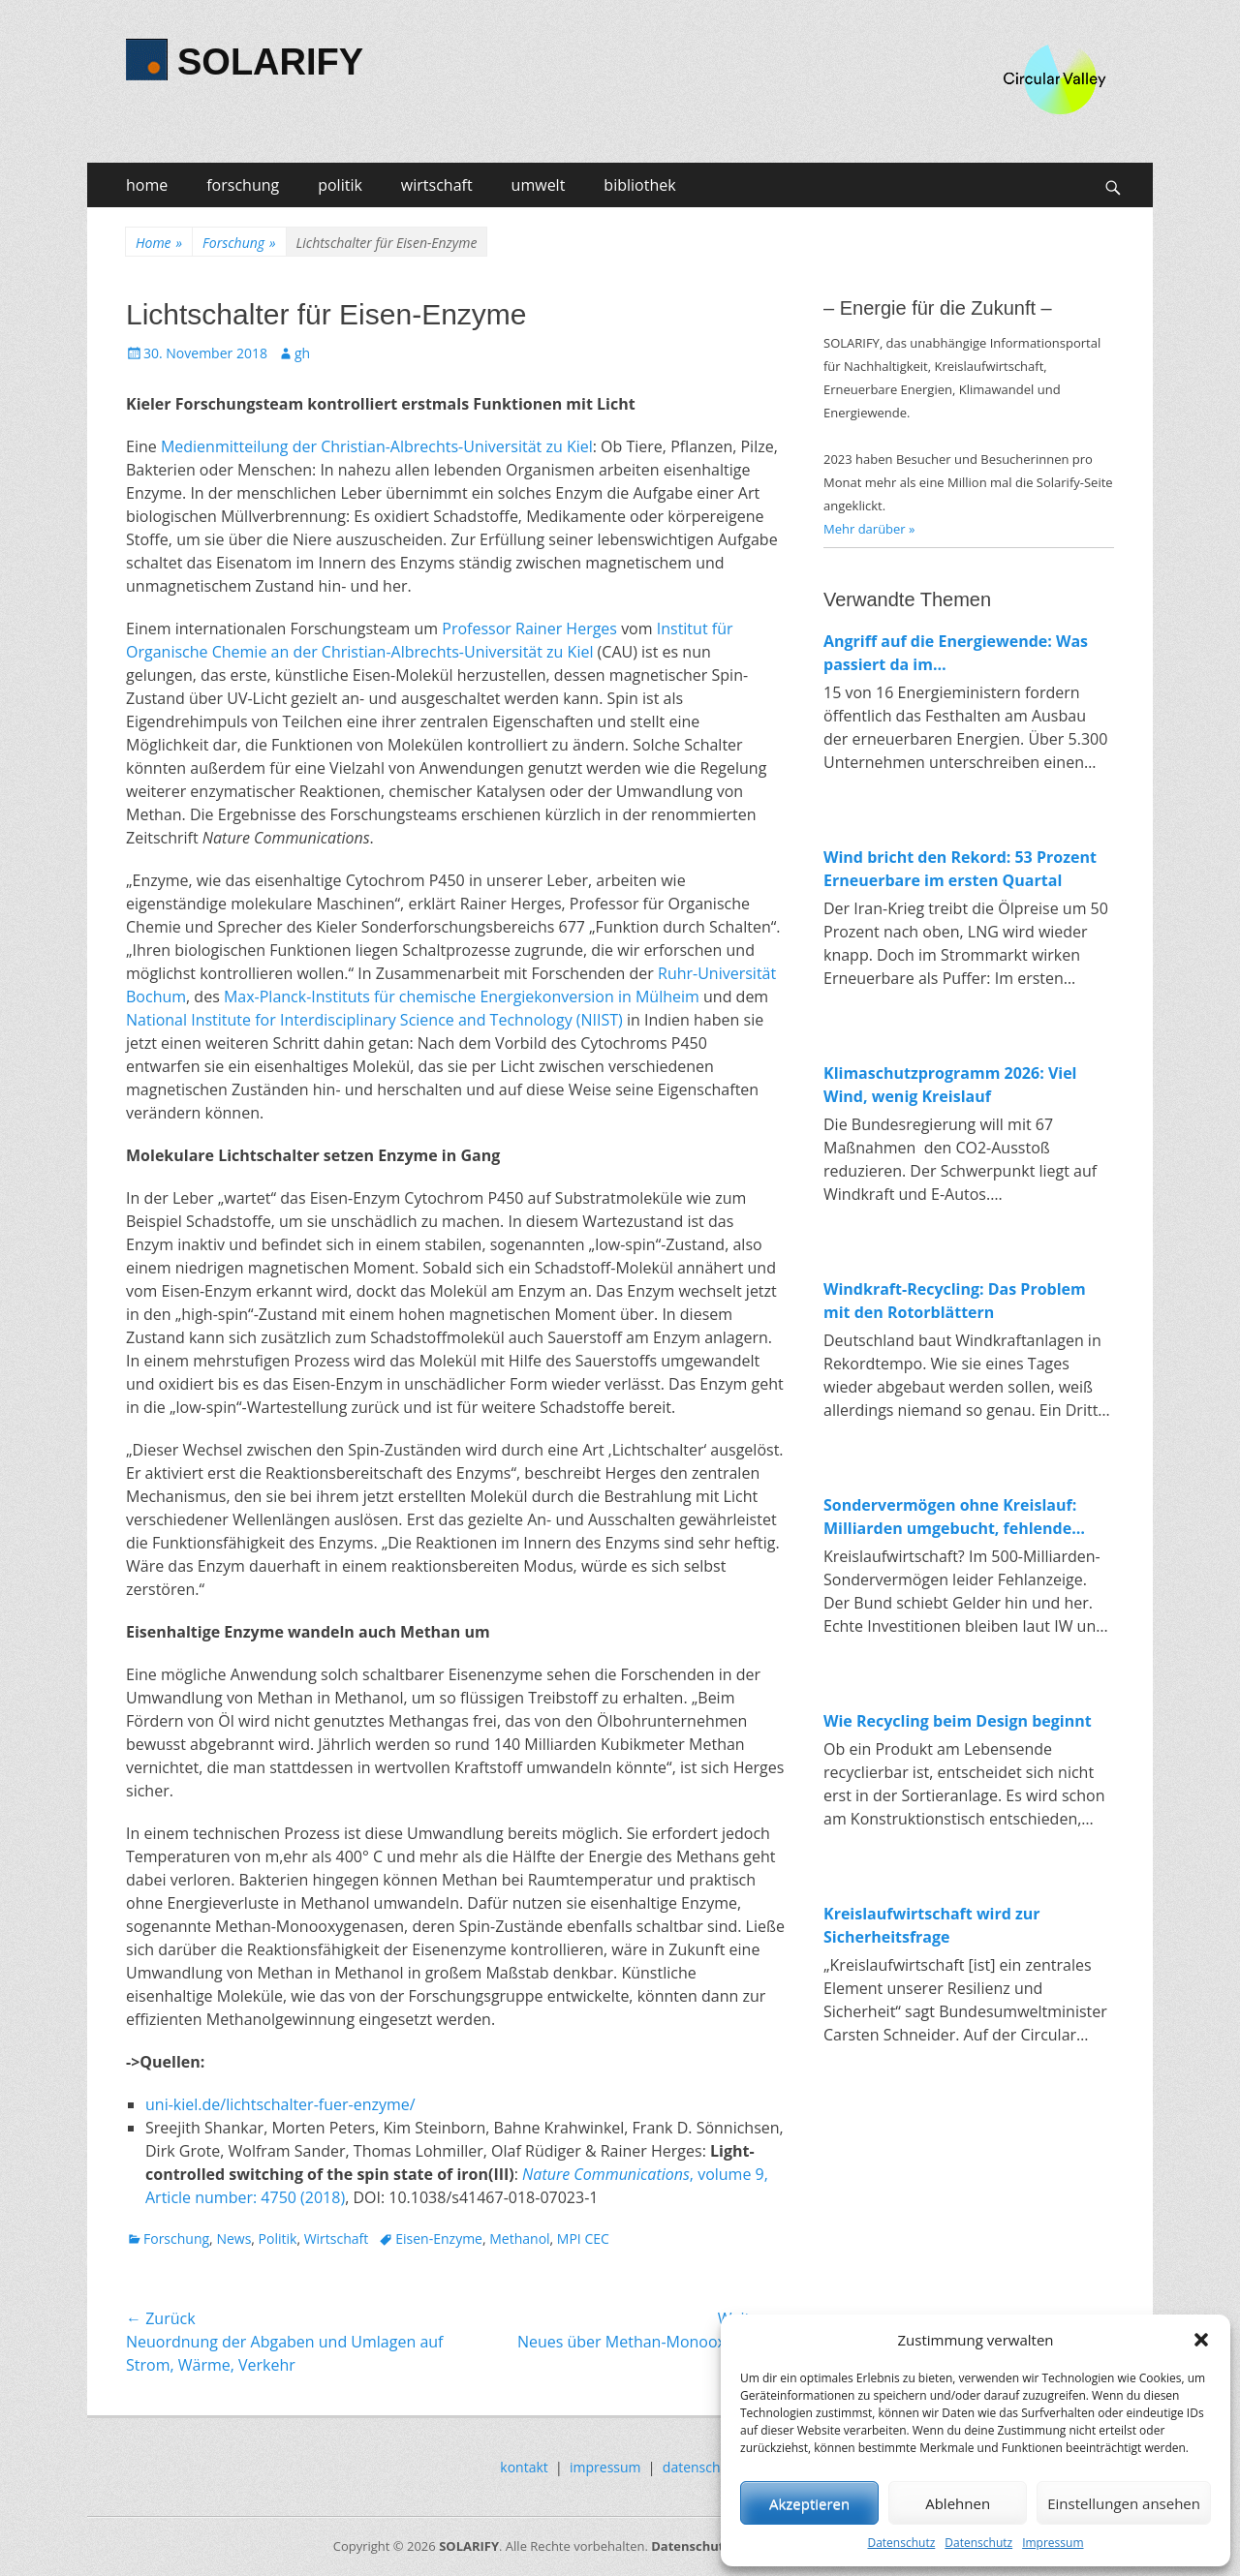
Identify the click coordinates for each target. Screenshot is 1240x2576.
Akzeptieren (809, 2503)
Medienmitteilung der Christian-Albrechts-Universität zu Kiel (377, 446)
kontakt (523, 2467)
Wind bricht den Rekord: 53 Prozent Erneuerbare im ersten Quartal (960, 868)
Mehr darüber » (869, 528)
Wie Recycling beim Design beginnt (957, 1721)
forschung (242, 185)
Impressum (1052, 2542)
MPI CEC (583, 2238)
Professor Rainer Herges (529, 628)
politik (340, 185)
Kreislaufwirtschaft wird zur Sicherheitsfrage (931, 1925)
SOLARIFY (270, 62)
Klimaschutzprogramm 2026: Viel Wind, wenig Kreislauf (950, 1084)
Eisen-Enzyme (438, 2238)
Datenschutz (901, 2542)
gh (302, 353)
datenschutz (701, 2467)
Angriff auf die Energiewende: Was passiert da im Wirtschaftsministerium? (955, 653)
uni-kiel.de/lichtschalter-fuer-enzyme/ (280, 2104)
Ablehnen (957, 2503)
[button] (1201, 2339)
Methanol (519, 2238)
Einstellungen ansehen (1123, 2503)
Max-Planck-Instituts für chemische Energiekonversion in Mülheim (461, 996)
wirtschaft (437, 185)
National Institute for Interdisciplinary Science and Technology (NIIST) (374, 1019)
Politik (278, 2238)
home (147, 185)
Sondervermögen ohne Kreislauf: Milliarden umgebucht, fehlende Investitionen (949, 1517)
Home (159, 242)
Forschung (238, 242)
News (233, 2238)
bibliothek (639, 185)
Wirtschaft (336, 2238)
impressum (605, 2467)
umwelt (539, 185)
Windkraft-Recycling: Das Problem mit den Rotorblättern (954, 1300)
